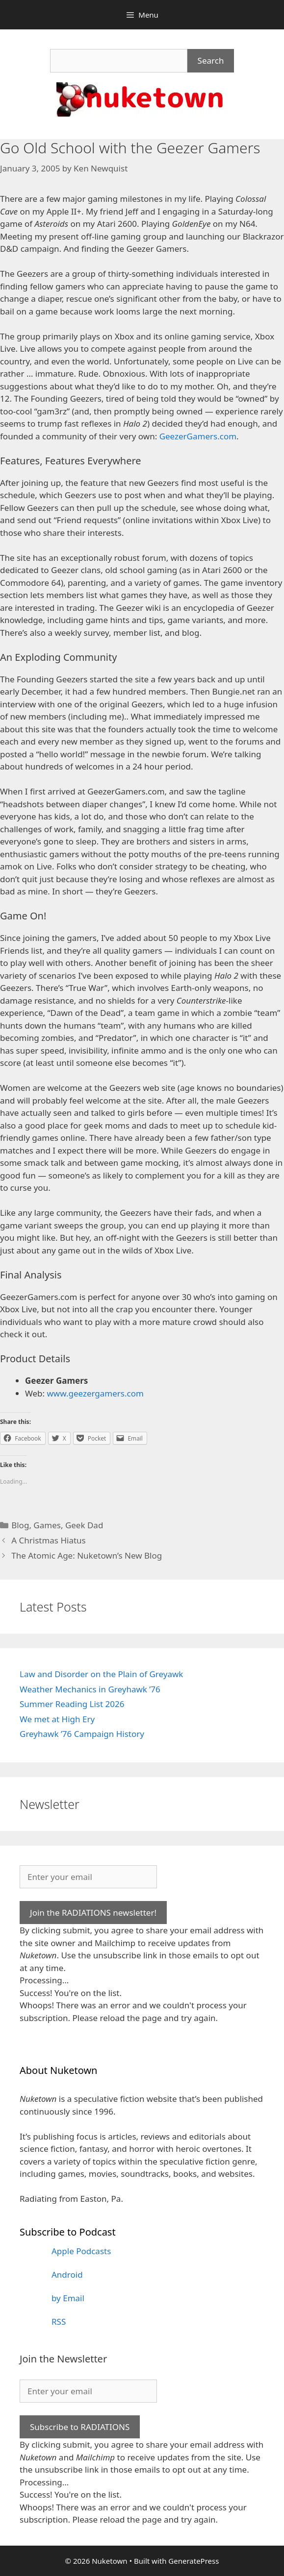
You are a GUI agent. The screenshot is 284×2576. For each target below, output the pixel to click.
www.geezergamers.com (95, 1393)
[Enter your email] (88, 1877)
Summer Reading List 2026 (72, 1703)
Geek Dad (84, 1525)
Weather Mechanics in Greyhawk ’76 (90, 1689)
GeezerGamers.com (197, 436)
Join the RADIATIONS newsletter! (93, 1912)
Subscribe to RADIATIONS (79, 2426)
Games (47, 1525)
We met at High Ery (57, 1719)
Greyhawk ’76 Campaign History (82, 1733)
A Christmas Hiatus (48, 1540)
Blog (20, 1525)
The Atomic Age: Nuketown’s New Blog (86, 1555)
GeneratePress (193, 2561)
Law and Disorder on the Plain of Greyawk (101, 1674)
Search (211, 60)
